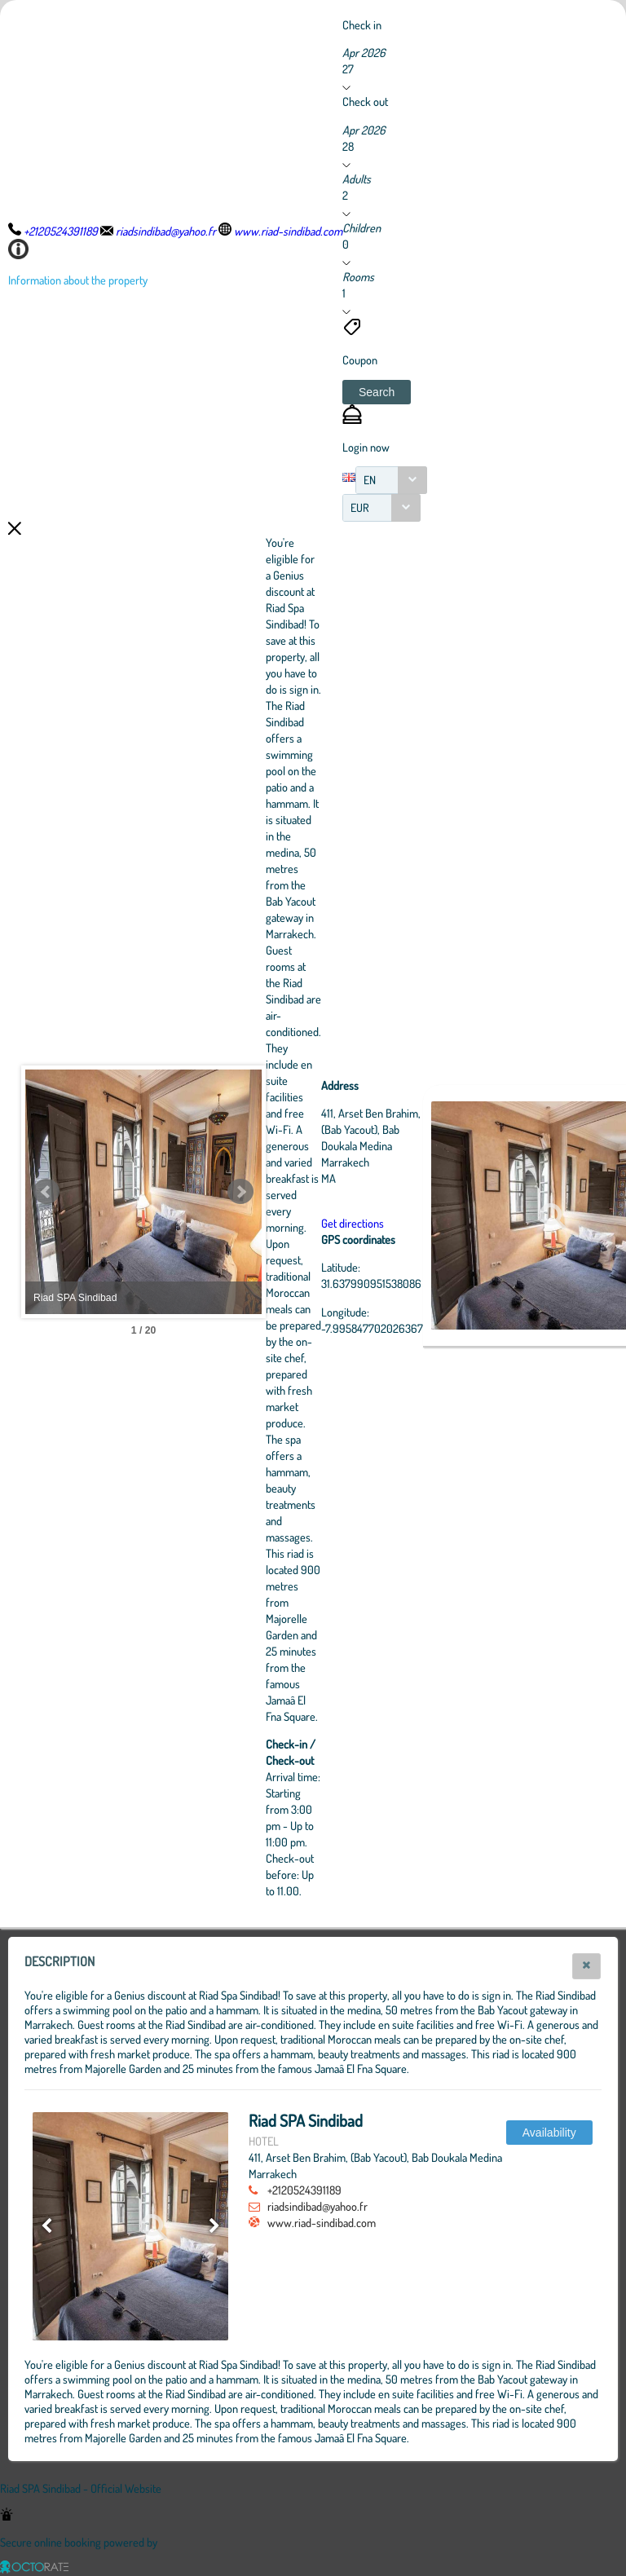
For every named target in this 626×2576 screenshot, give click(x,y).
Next (330, 1192)
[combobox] (391, 480)
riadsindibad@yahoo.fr (317, 2206)
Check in (361, 24)
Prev (46, 1192)
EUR (359, 507)
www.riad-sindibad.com (321, 2222)
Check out (365, 101)
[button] (376, 392)
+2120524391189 (304, 2189)
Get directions (442, 1222)
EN (370, 480)
